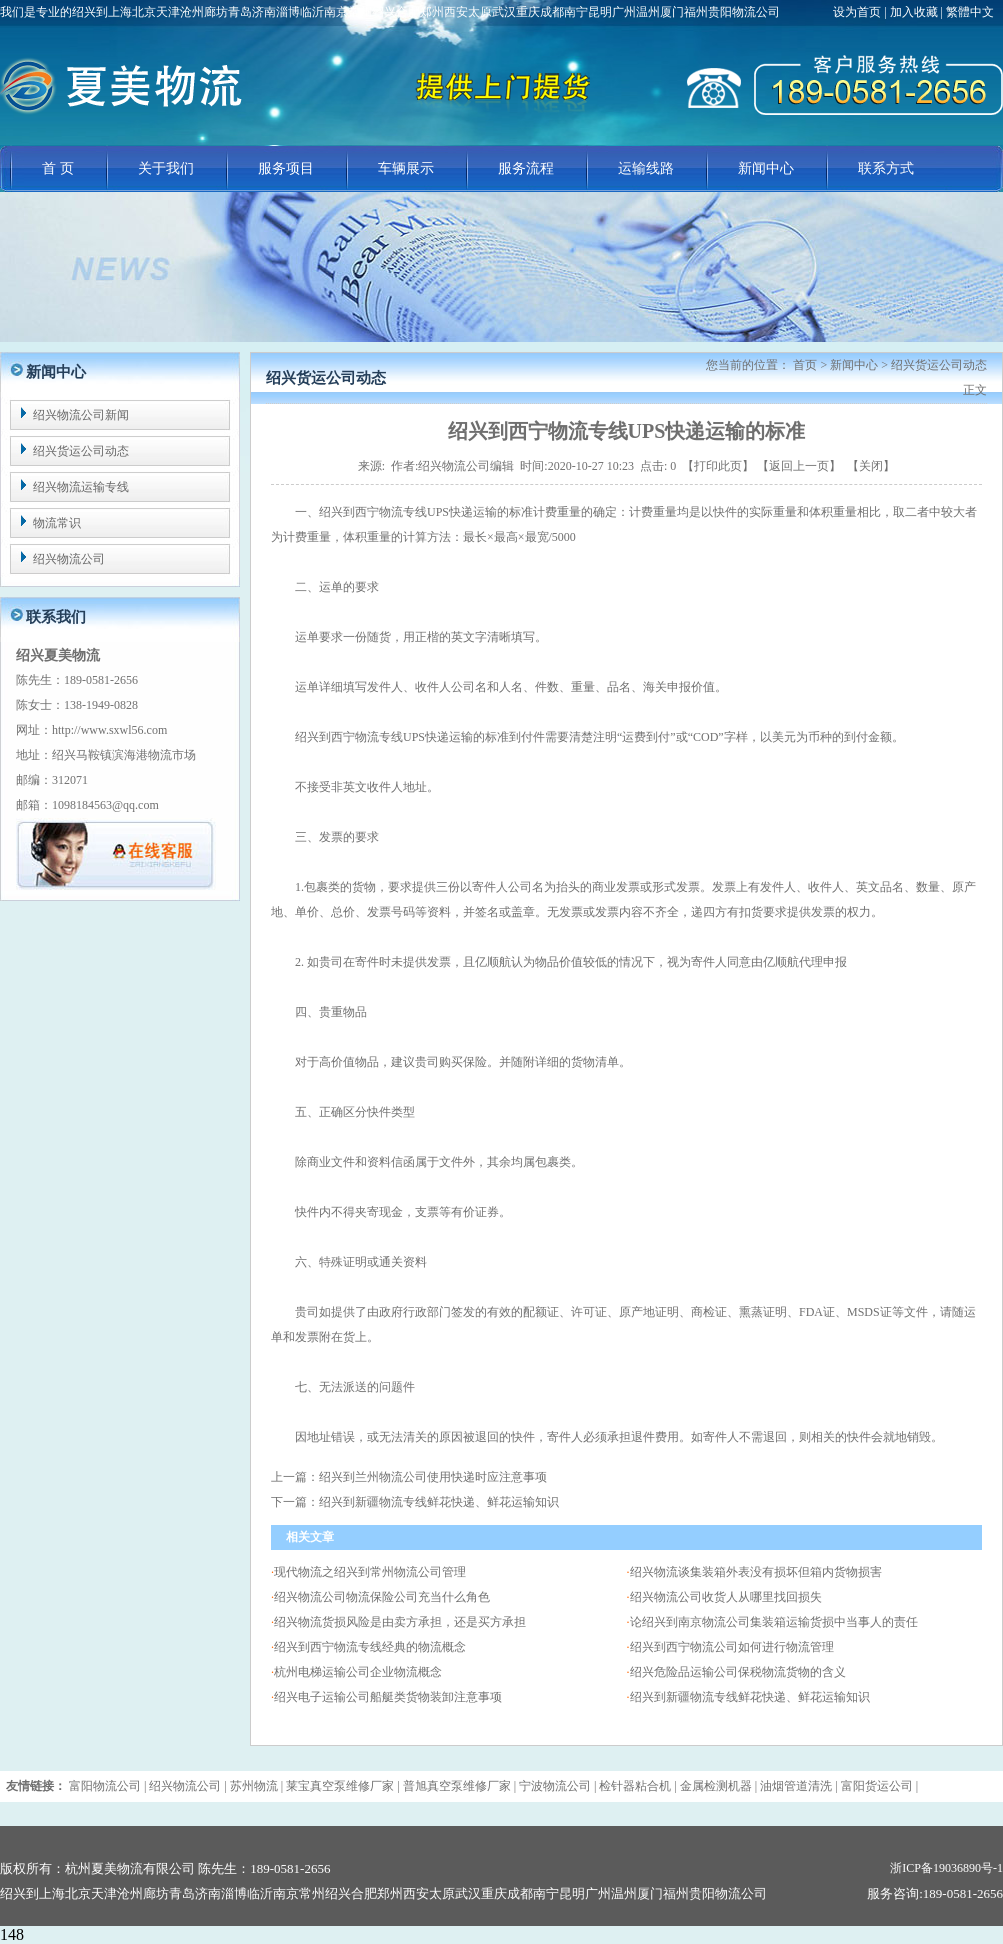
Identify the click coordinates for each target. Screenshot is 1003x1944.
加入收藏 (914, 12)
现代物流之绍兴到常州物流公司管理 (370, 1572)
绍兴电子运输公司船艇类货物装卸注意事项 (388, 1697)
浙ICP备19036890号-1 (946, 1868)
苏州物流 (254, 1786)
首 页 (58, 168)
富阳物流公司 (105, 1786)
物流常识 (57, 523)
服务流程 (526, 168)
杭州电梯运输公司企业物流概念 (358, 1672)
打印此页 (718, 466)
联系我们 (56, 617)
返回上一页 (799, 466)
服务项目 (286, 168)
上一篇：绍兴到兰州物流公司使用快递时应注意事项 (409, 1477)
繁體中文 (970, 12)
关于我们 (166, 168)
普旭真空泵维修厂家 (457, 1786)
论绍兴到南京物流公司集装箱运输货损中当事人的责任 (774, 1622)
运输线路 (646, 168)
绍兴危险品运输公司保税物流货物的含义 (738, 1672)
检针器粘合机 (635, 1786)
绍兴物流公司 (69, 559)
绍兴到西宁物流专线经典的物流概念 (370, 1647)
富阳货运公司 (877, 1786)
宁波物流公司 (555, 1786)
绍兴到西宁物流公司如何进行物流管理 (732, 1647)
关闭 (871, 466)
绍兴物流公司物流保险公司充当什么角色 (382, 1597)
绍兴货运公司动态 (81, 451)
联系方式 (886, 168)
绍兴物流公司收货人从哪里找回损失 (726, 1597)
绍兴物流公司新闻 (81, 415)
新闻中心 (766, 168)
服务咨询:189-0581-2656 (935, 1893)
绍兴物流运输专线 (81, 487)
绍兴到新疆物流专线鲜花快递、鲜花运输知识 (750, 1697)
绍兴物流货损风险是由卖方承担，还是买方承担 (400, 1622)
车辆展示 (406, 168)
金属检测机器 (716, 1786)
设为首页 (858, 12)
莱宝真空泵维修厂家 (340, 1786)
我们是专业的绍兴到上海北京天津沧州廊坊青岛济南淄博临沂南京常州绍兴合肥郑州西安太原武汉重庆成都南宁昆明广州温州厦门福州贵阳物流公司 (390, 12)
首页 (805, 365)
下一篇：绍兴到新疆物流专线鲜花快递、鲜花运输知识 (415, 1502)
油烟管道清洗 (796, 1786)
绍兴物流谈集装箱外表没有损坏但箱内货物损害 (756, 1572)
